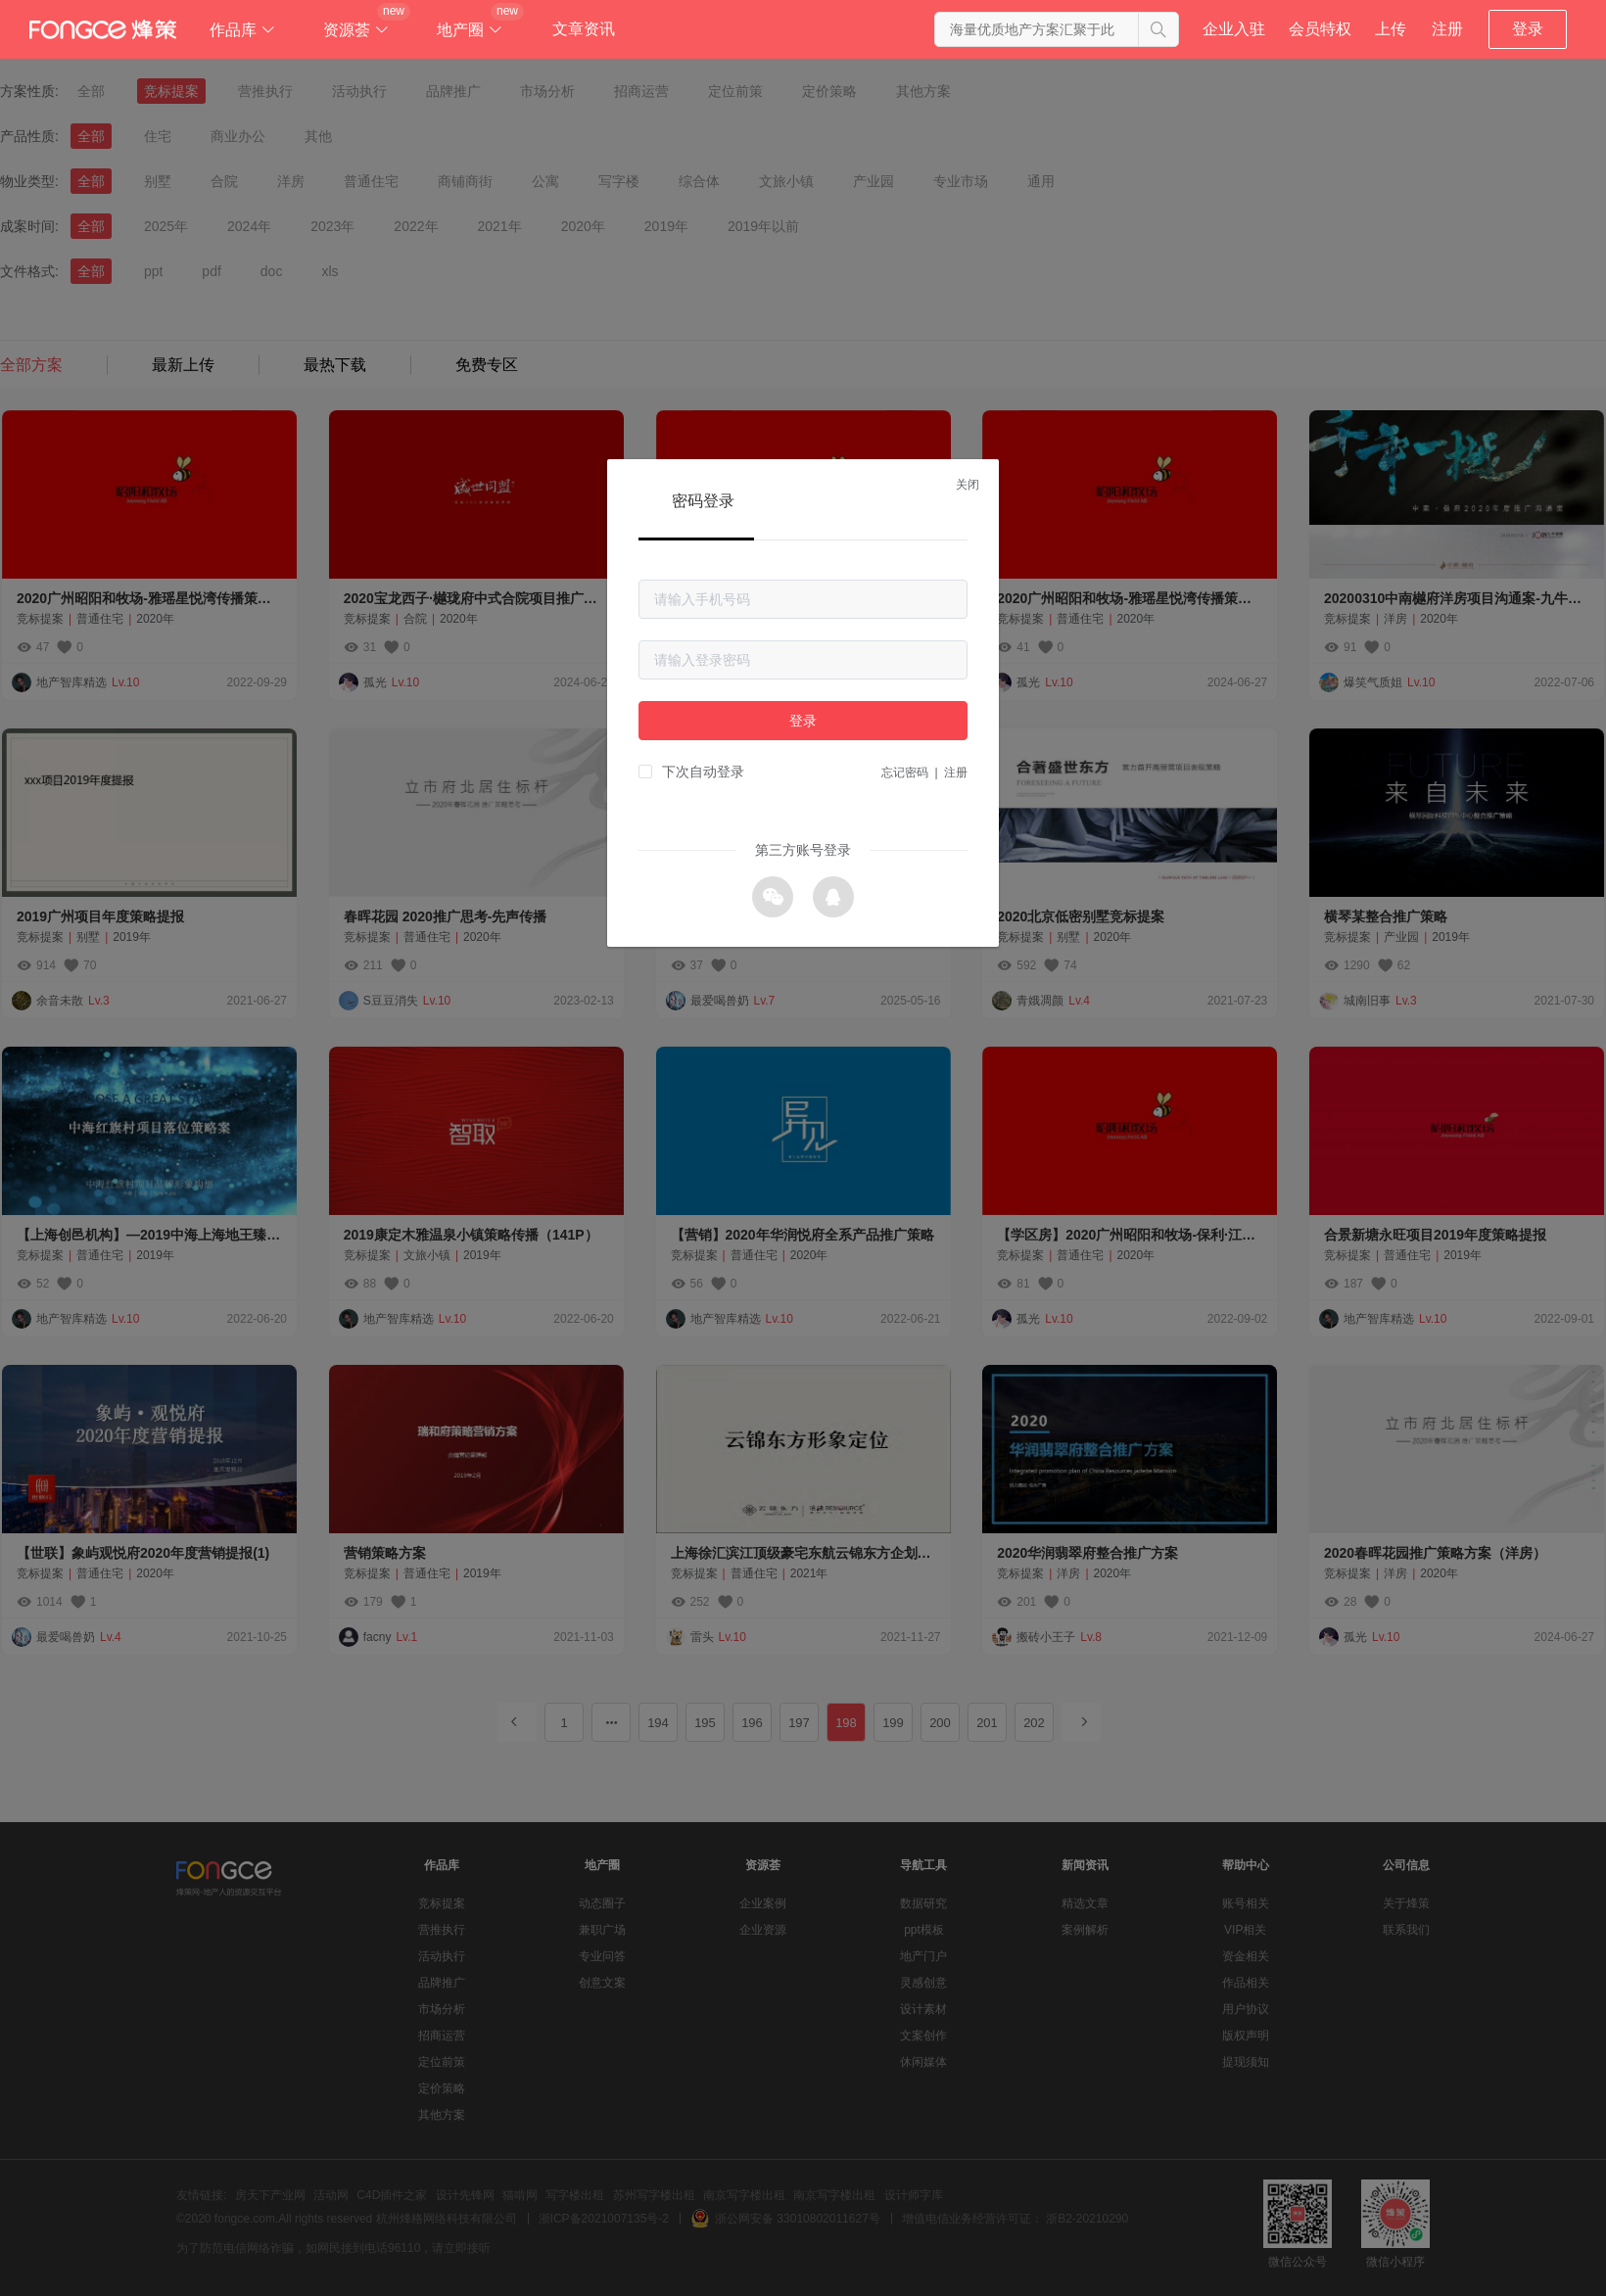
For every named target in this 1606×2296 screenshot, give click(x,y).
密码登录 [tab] (703, 500)
